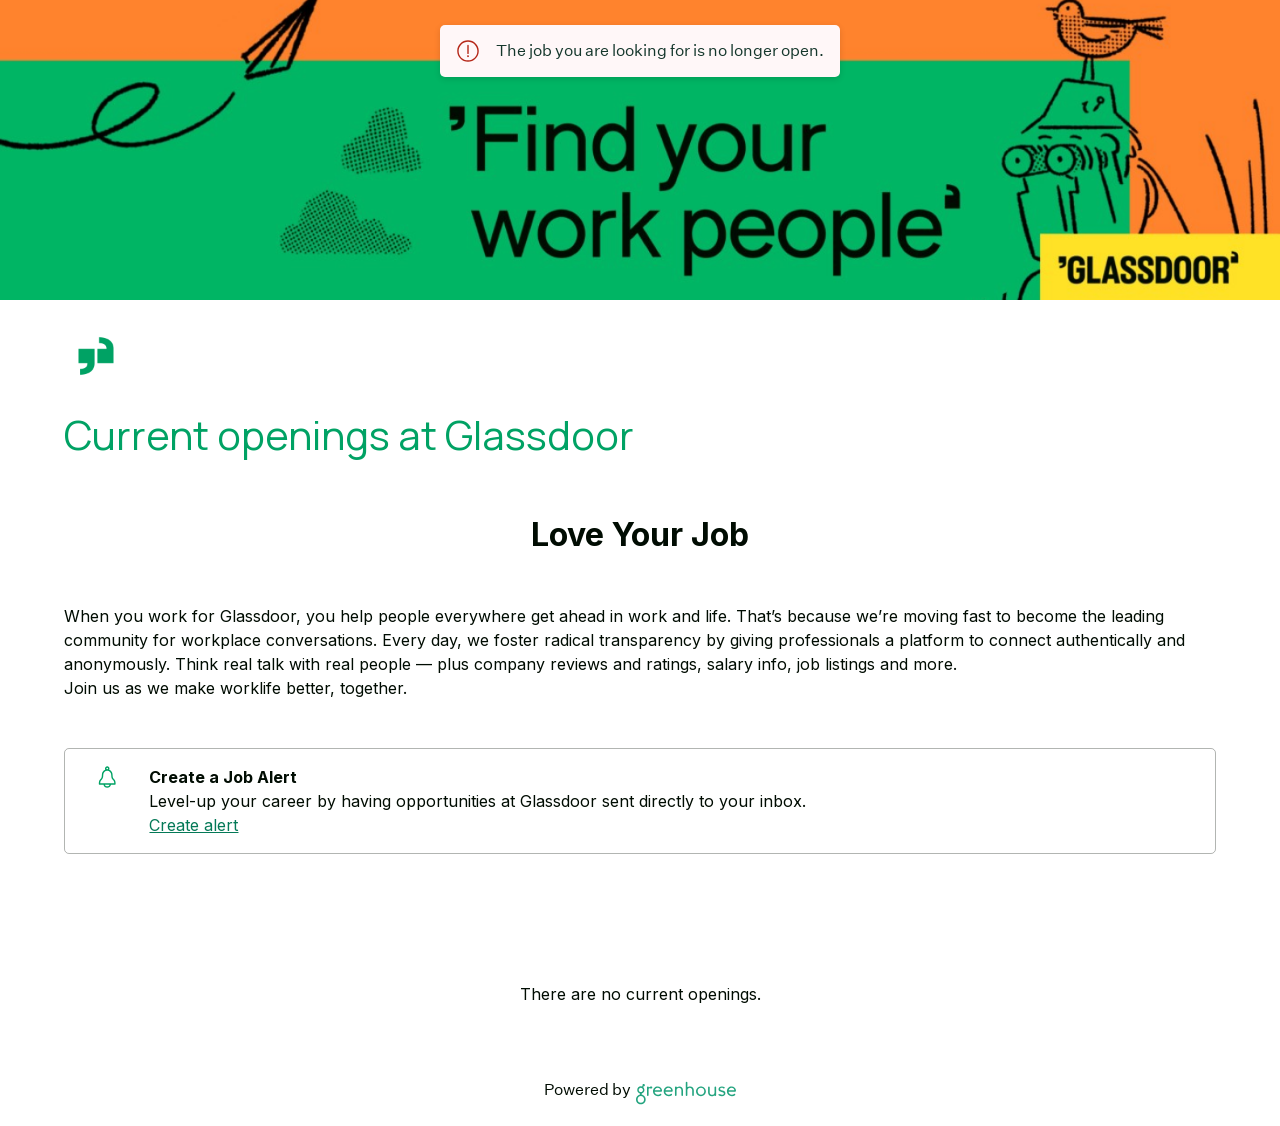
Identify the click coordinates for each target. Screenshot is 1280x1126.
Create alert (193, 825)
